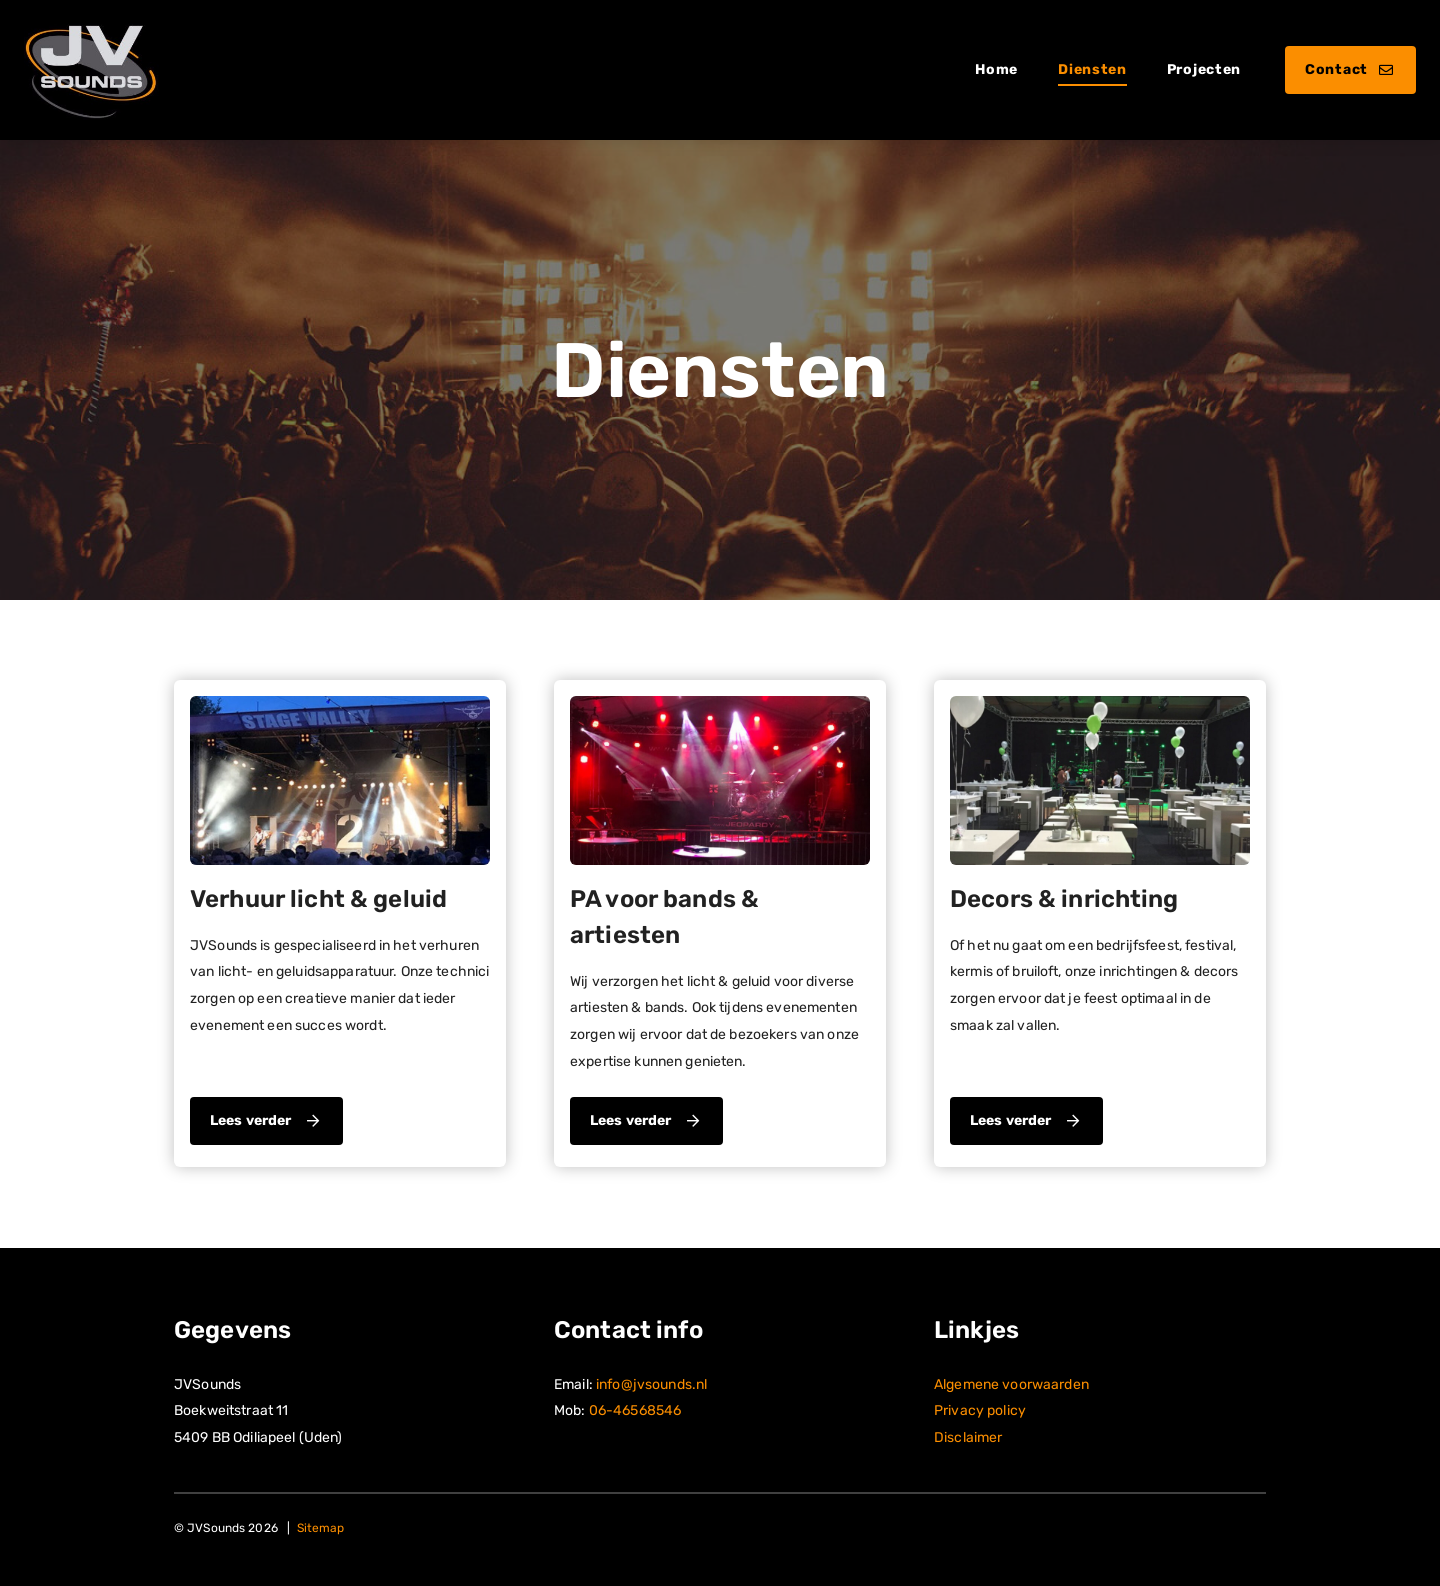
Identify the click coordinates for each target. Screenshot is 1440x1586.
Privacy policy (980, 1410)
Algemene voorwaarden (1011, 1384)
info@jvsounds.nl (651, 1384)
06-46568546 (635, 1410)
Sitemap (321, 1528)
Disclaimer (968, 1437)
